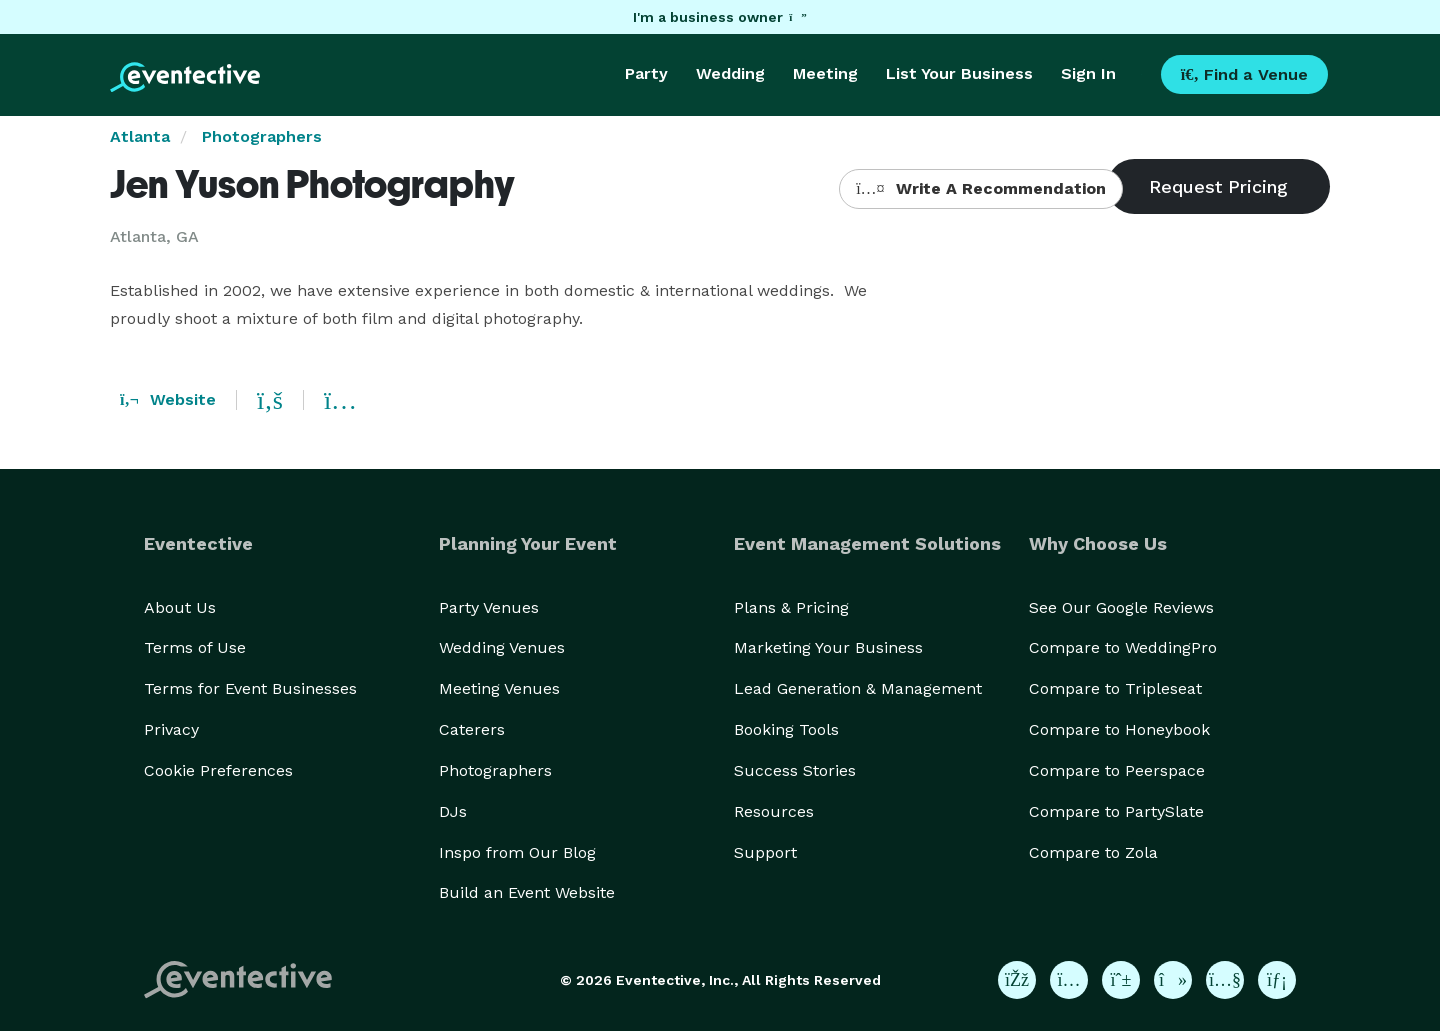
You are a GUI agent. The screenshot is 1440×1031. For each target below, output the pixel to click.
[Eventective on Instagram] (1069, 980)
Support (765, 852)
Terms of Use (195, 647)
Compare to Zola (1093, 852)
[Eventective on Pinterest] (1121, 980)
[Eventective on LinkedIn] (1277, 980)
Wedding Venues (502, 647)
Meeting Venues (499, 688)
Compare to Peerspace (1117, 770)
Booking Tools (786, 729)
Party (646, 73)
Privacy (171, 729)
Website (168, 399)
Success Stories (795, 770)
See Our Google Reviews (1121, 607)
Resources (774, 811)
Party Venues (489, 607)
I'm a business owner (720, 17)
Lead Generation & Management (858, 688)
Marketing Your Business (828, 647)
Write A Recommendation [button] (980, 188)
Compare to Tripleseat (1115, 688)
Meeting (825, 73)
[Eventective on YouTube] (1225, 980)
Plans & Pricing (791, 607)
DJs (453, 811)
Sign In (1088, 73)
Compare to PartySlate (1116, 811)
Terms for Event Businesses (250, 688)
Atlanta (140, 136)
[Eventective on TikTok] (1173, 980)
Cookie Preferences (218, 770)
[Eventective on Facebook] (1017, 980)
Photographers (262, 136)
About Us (180, 607)
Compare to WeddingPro (1123, 647)
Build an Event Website (527, 892)
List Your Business (959, 73)
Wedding (730, 73)
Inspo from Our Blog (517, 852)
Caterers (472, 729)
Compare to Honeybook (1119, 729)
